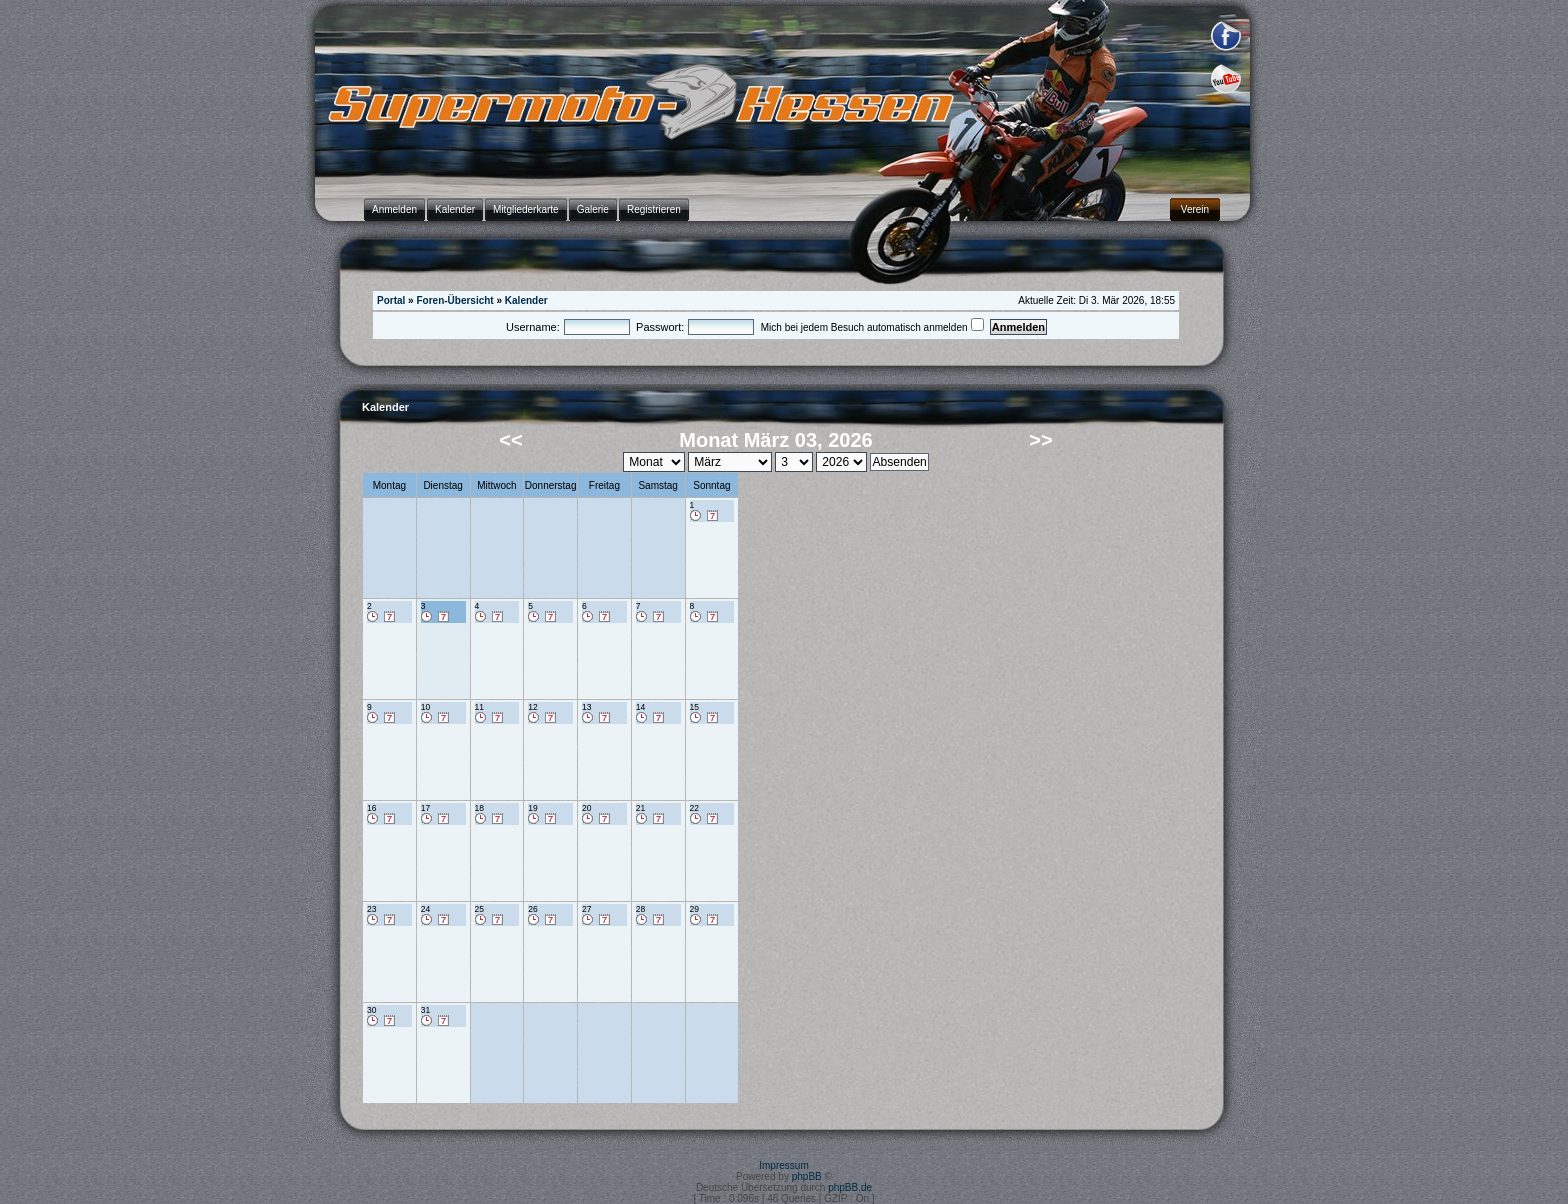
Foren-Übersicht (454, 300)
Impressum (783, 1165)
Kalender (526, 300)
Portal (391, 300)
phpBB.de (850, 1187)
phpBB (807, 1176)
